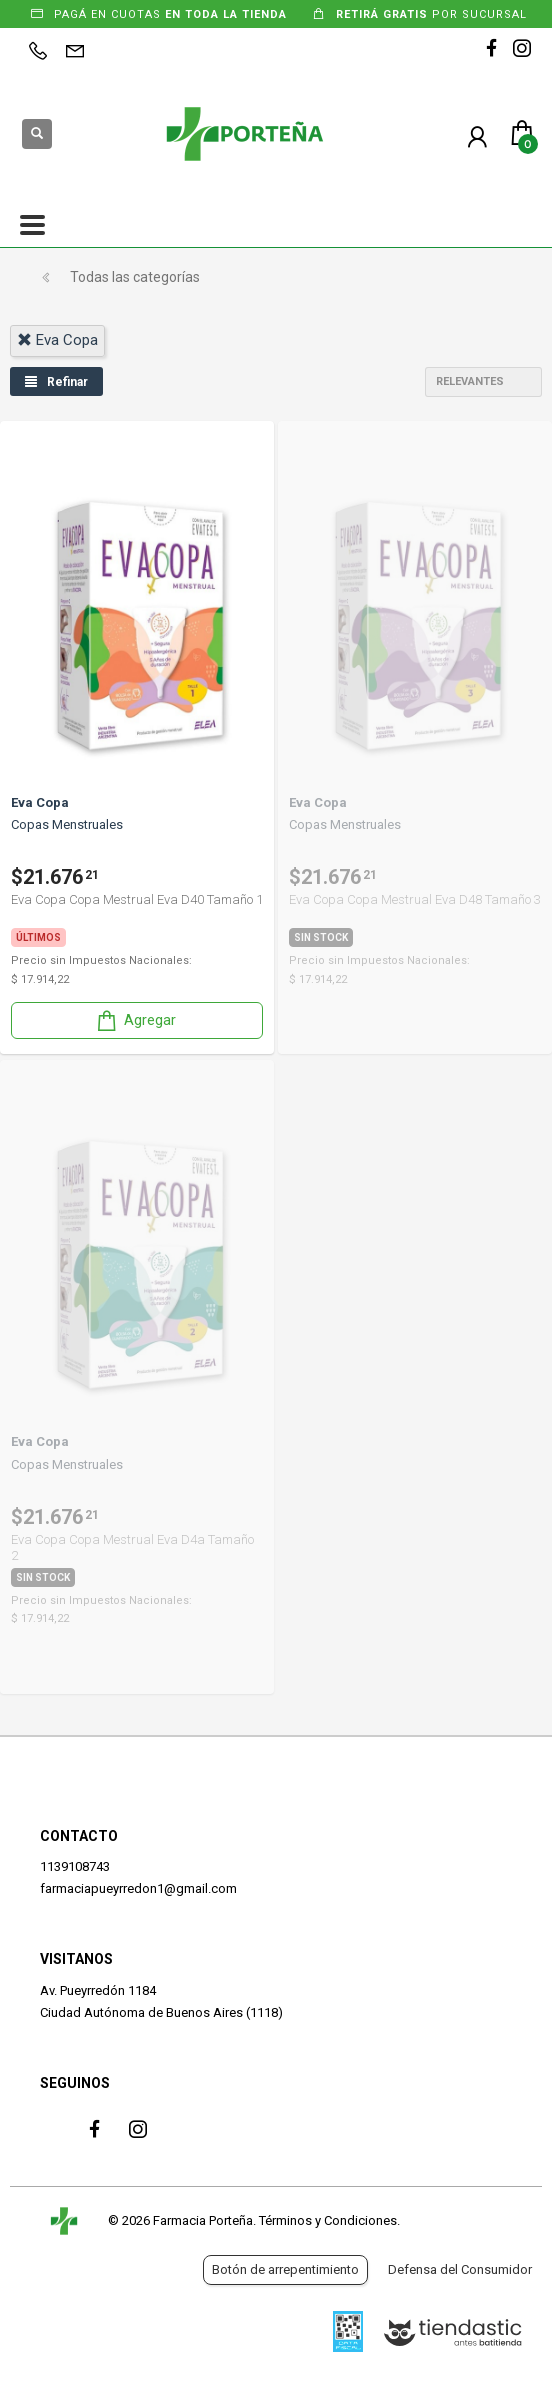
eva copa (57, 340)
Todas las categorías (135, 277)
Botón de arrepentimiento (285, 2269)
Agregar (135, 1020)
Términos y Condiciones (328, 2220)
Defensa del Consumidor (460, 2269)
